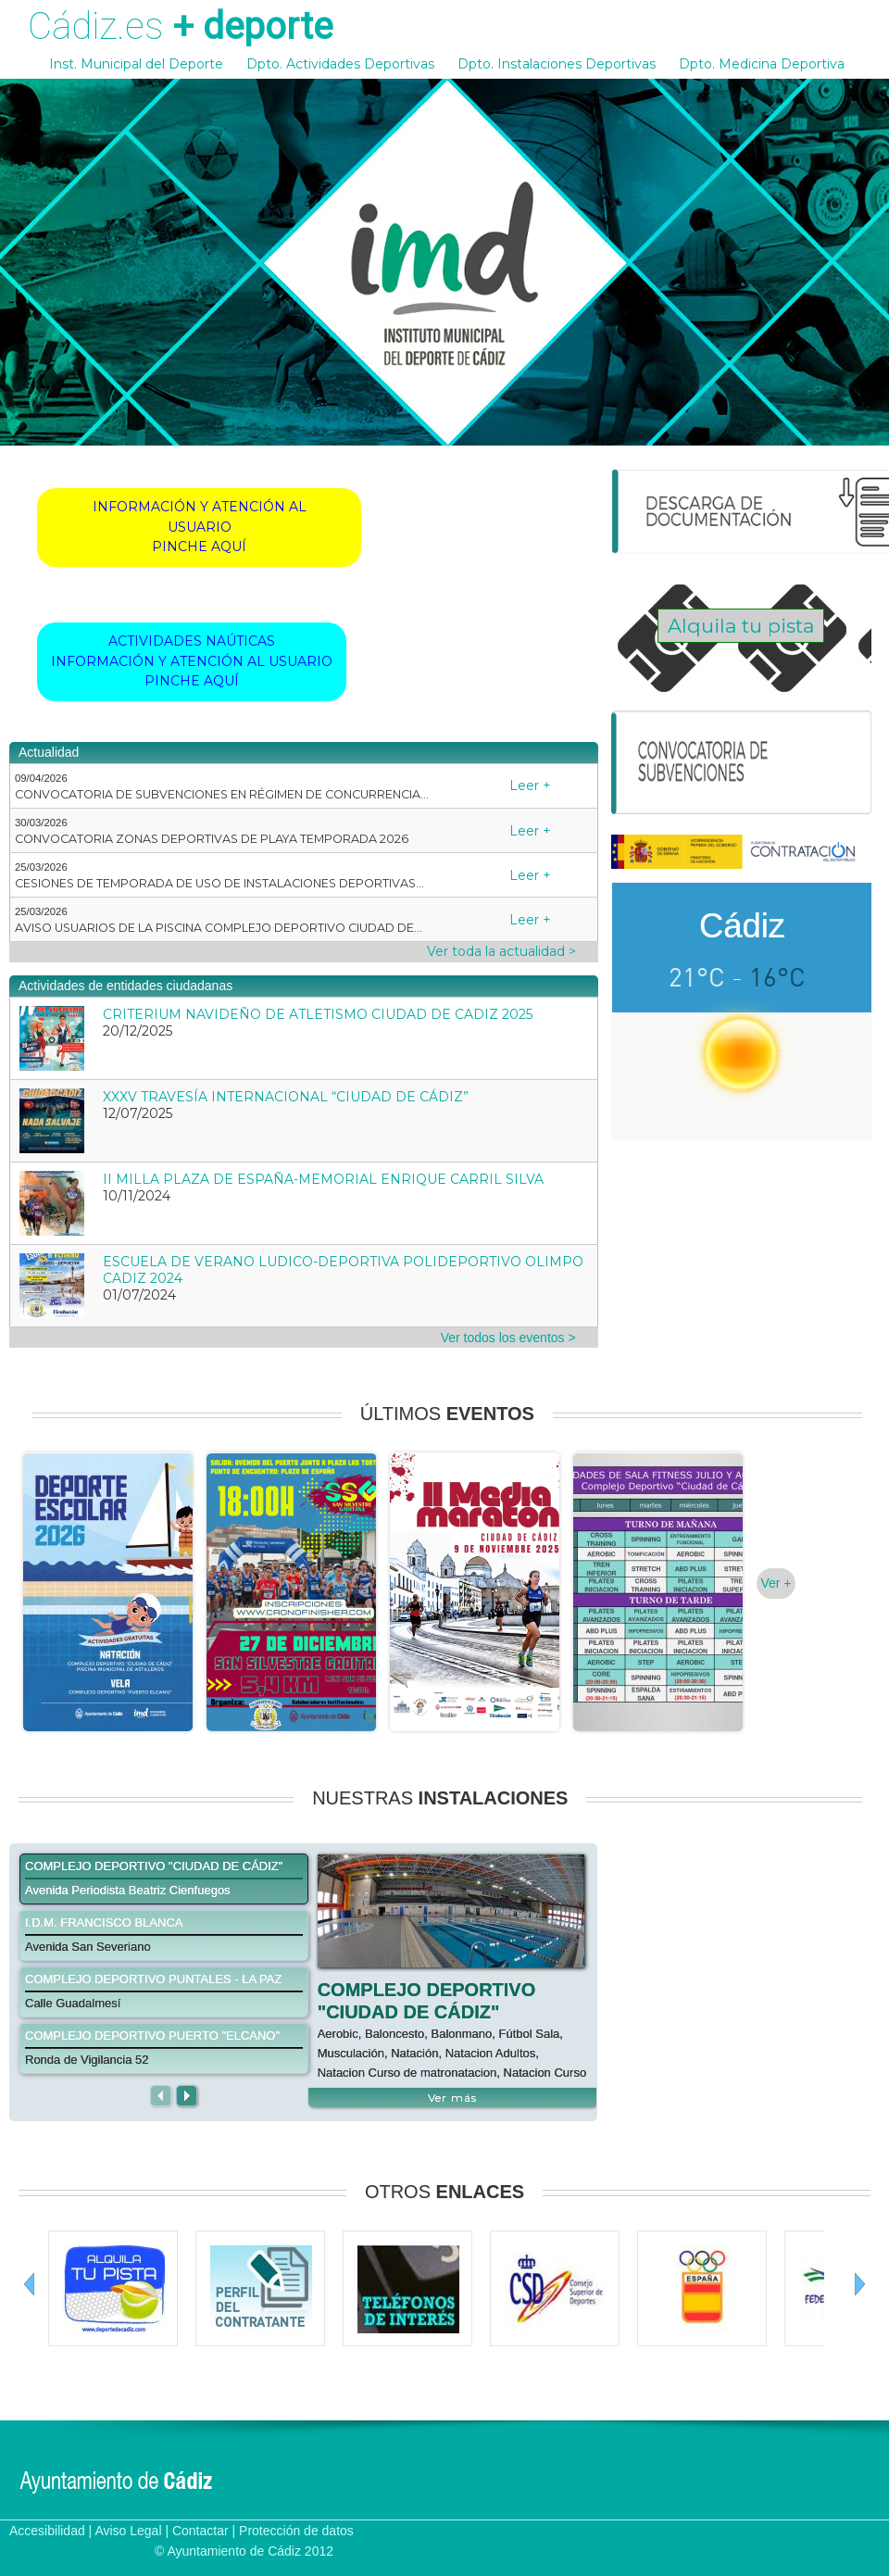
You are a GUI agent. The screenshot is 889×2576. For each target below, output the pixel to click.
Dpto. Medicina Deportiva (762, 64)
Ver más (452, 2098)
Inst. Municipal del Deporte (136, 64)
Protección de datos (296, 2530)
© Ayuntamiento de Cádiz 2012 (244, 2551)
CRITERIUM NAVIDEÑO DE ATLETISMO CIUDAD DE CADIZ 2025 (317, 1014)
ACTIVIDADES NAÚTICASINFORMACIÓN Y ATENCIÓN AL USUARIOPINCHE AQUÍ (191, 661)
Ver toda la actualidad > (501, 951)
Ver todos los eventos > (508, 1337)
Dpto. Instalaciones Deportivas (556, 64)
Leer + (530, 785)
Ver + (775, 1583)
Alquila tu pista (741, 625)
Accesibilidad (47, 2530)
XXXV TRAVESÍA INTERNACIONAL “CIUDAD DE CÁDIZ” (286, 1096)
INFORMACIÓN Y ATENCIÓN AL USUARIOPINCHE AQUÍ (200, 526)
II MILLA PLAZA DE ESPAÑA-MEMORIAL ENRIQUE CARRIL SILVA (323, 1179)
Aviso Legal (127, 2530)
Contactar (200, 2530)
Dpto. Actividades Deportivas (340, 64)
